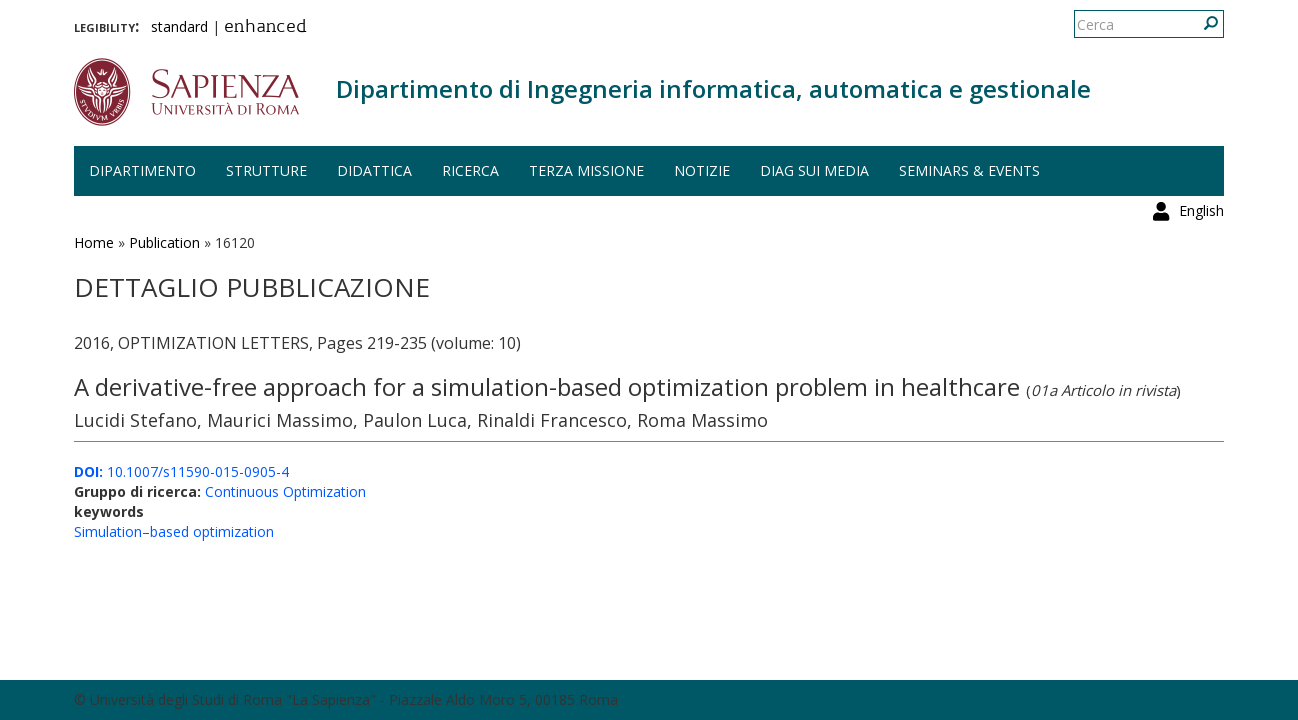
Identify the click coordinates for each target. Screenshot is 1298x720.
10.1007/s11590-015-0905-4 (181, 471)
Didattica (374, 170)
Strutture (266, 170)
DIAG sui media (814, 170)
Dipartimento (142, 170)
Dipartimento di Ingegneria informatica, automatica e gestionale (713, 88)
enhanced (265, 28)
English (1201, 24)
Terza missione (586, 170)
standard (179, 26)
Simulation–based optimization (174, 531)
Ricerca (470, 170)
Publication (164, 242)
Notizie (702, 170)
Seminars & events (969, 170)
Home (94, 242)
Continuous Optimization (285, 491)
